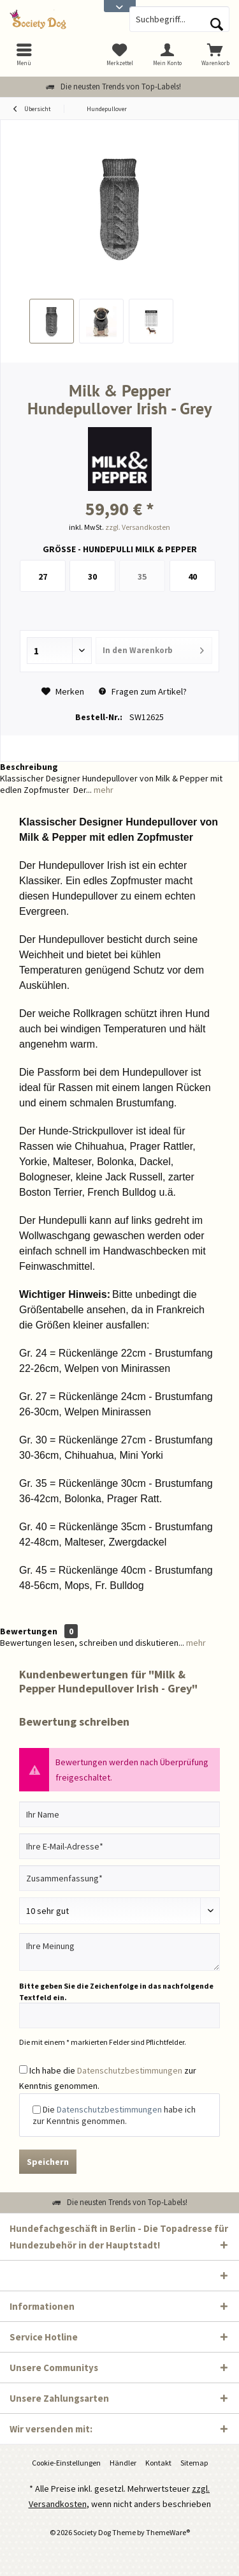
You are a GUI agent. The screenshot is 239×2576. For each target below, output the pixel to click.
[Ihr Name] (119, 1814)
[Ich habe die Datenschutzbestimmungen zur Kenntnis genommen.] (23, 2069)
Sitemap (194, 2462)
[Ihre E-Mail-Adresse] (119, 1846)
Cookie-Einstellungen (66, 2462)
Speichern (48, 2161)
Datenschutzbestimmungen (129, 2070)
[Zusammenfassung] (119, 1878)
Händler (123, 2462)
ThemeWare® (168, 2532)
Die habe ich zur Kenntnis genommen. (114, 2115)
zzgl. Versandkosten (137, 527)
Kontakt (158, 2462)
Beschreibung (29, 766)
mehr (102, 789)
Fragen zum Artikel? (143, 691)
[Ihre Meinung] (119, 1952)
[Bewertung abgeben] (119, 1910)
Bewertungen (28, 1631)
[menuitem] (215, 54)
